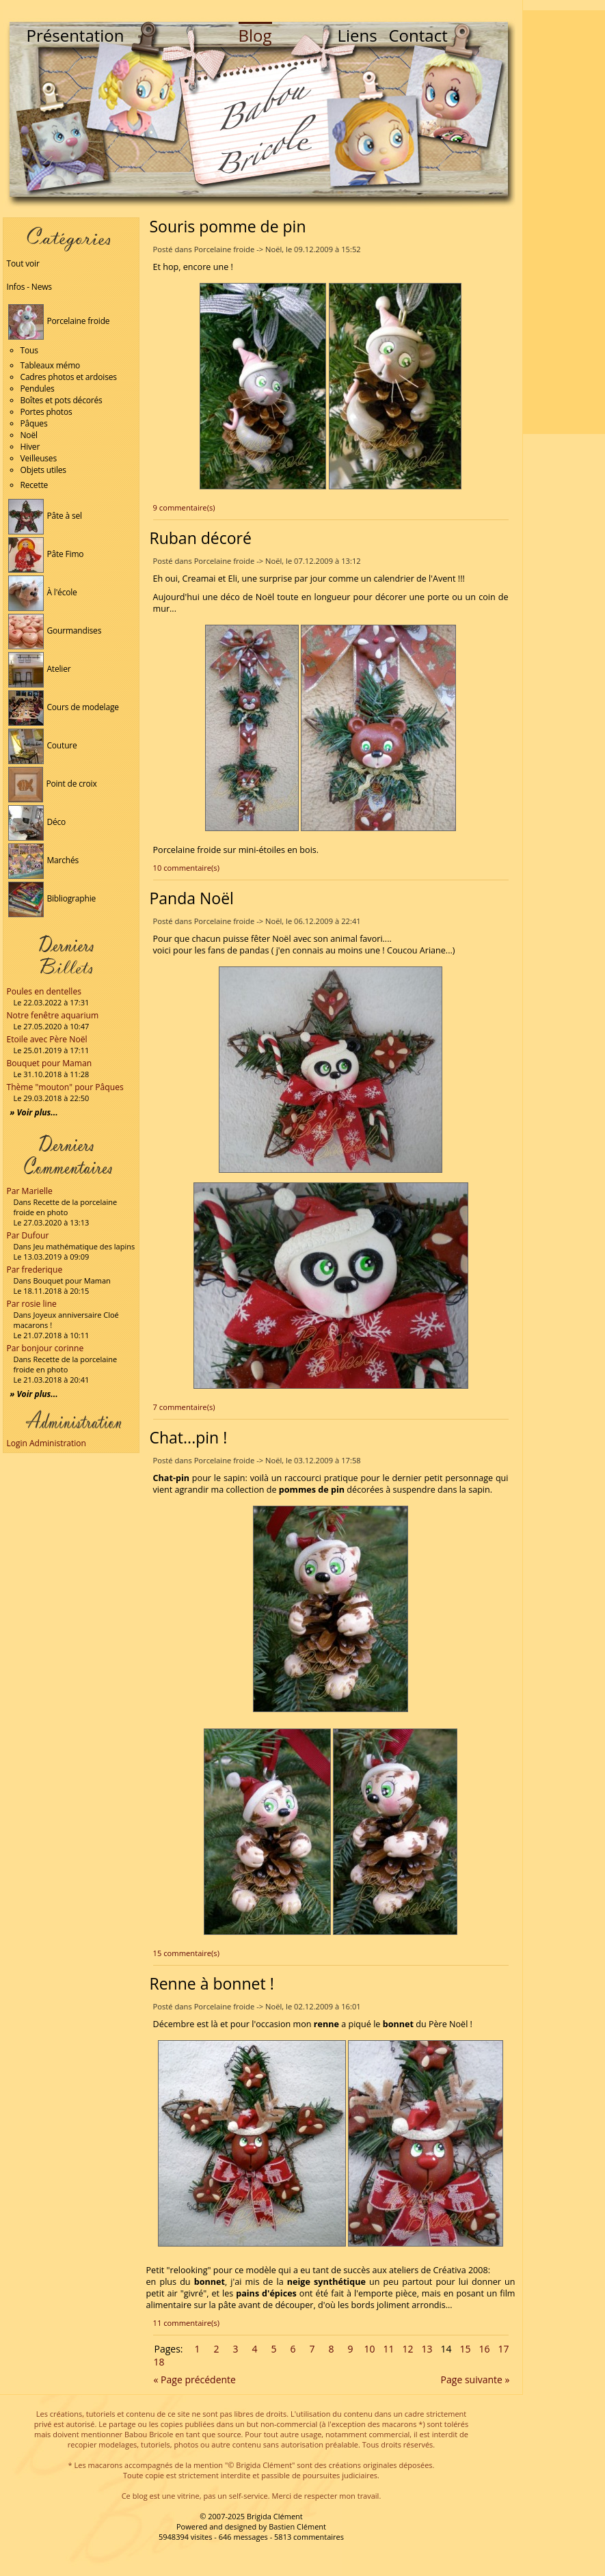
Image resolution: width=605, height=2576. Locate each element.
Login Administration (46, 1443)
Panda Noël (192, 898)
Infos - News (29, 287)
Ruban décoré (201, 538)
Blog (255, 35)
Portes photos (46, 412)
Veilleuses (39, 458)
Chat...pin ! (189, 1437)
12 (407, 2348)
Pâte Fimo (46, 554)
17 (503, 2348)
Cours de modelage (63, 707)
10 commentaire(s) (186, 868)
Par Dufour (28, 1235)
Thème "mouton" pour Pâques (65, 1087)
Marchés (43, 860)
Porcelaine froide (59, 321)
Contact (418, 35)
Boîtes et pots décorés (62, 400)
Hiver (30, 446)
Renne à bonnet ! (212, 1983)
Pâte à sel (45, 515)
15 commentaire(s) (186, 1953)
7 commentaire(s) (184, 1407)
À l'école (42, 592)
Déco (37, 822)
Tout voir (23, 263)
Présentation (75, 35)
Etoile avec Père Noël (47, 1039)
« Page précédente (195, 2379)
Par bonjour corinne (45, 1348)
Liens (357, 35)
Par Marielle (30, 1191)
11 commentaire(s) (186, 2323)
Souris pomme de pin (228, 226)
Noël (29, 435)
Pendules (38, 388)
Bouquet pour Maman (49, 1063)
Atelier (39, 669)
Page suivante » (475, 2379)
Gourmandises (55, 630)
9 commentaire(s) (184, 507)
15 (464, 2348)
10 (369, 2348)
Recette (35, 485)
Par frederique (35, 1269)
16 (484, 2348)
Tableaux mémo (51, 365)
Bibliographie (52, 898)
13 (426, 2348)
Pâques (34, 423)
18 (158, 2361)
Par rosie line (32, 1304)
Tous (29, 350)
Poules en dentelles (44, 991)
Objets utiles (43, 470)
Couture (42, 745)
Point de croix (52, 783)
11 (388, 2348)
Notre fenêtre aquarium (53, 1015)
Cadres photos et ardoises (69, 377)
